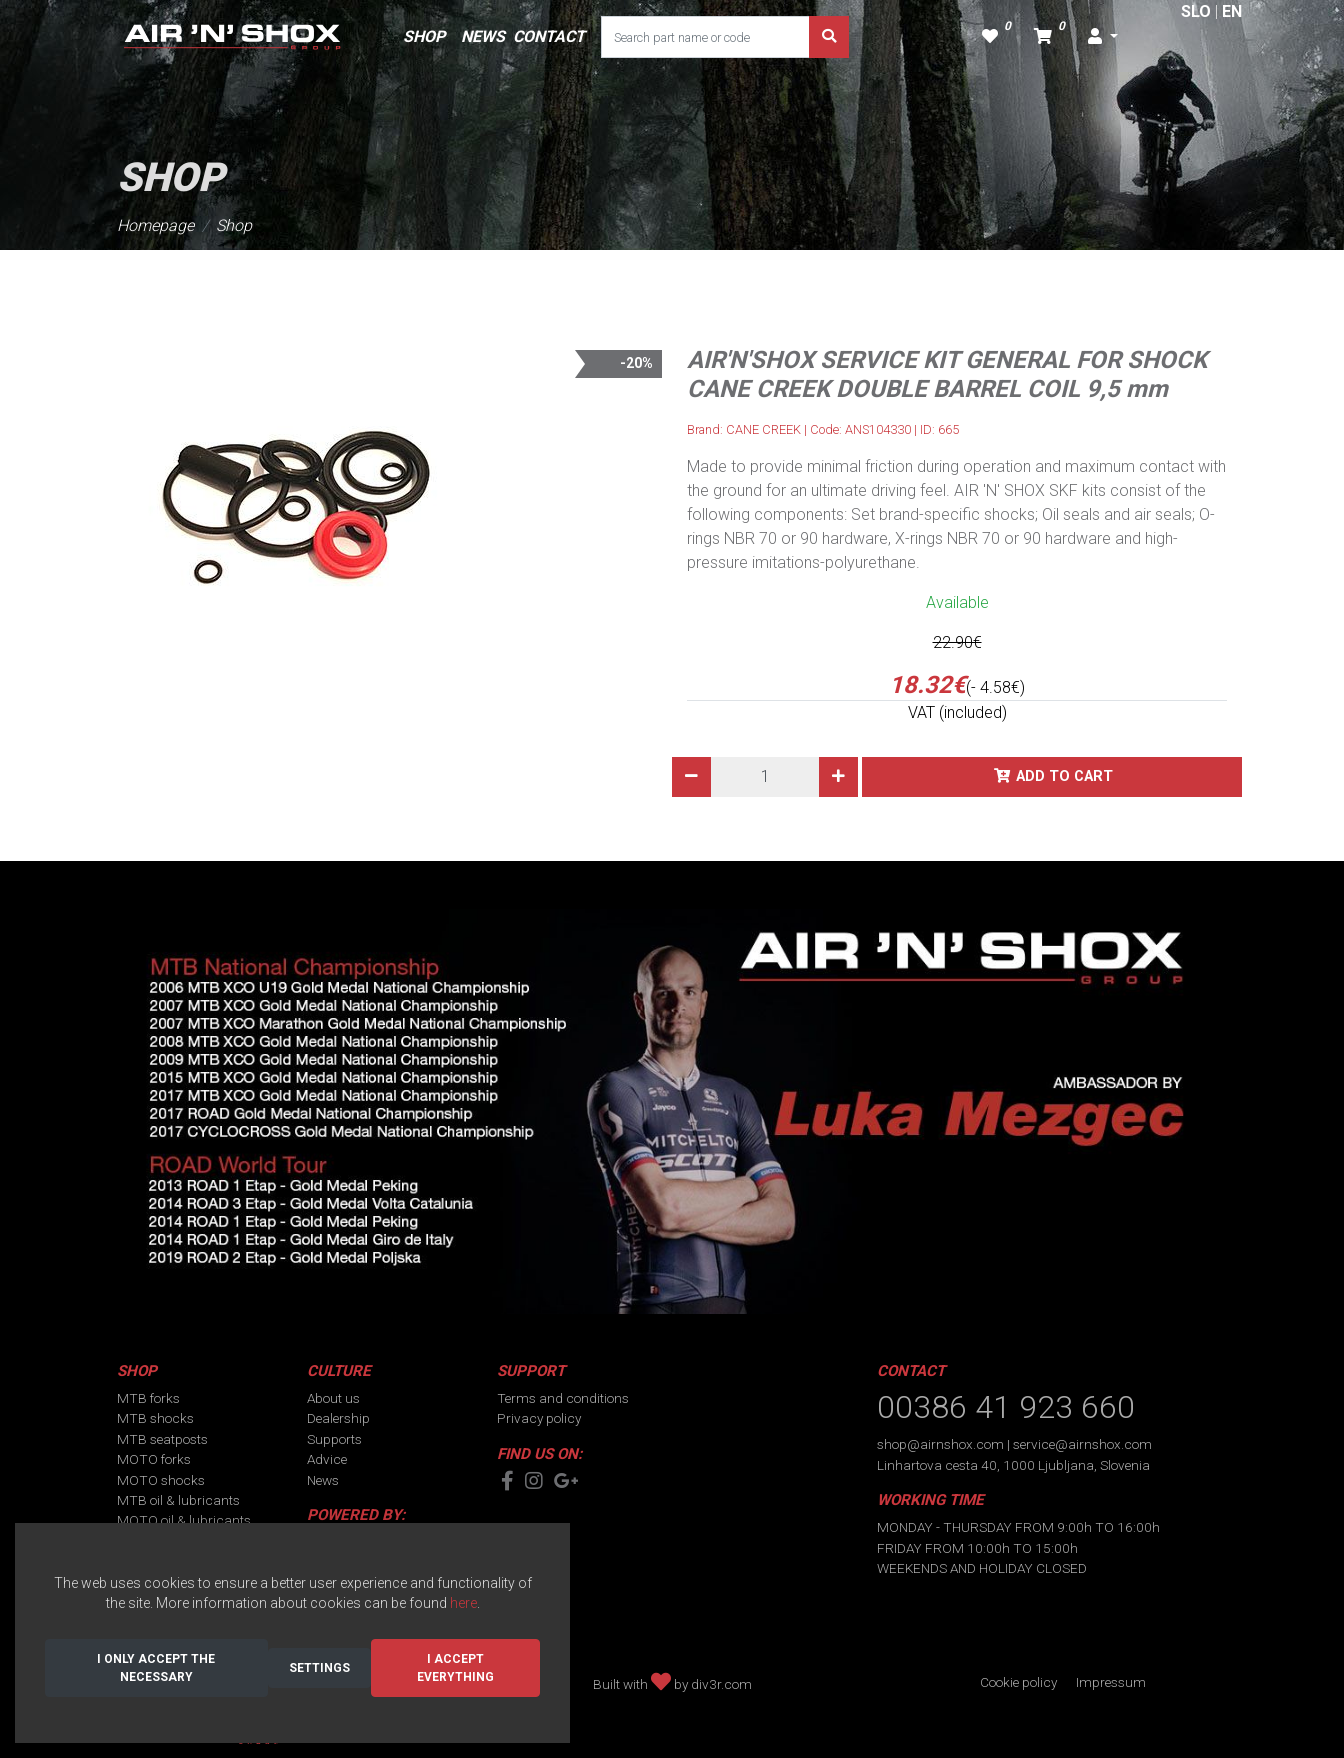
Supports (334, 1439)
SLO (1196, 11)
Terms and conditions (563, 1398)
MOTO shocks (161, 1480)
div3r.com (721, 1684)
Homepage (155, 225)
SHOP (424, 36)
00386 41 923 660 (1006, 1407)
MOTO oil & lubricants (184, 1520)
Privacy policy (539, 1418)
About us (333, 1398)
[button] (1103, 37)
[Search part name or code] (705, 37)
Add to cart (1064, 776)
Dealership (338, 1418)
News (323, 1480)
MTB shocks (155, 1418)
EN (1232, 11)
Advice (327, 1459)
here (463, 1603)
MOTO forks (154, 1459)
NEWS (483, 36)
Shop (234, 225)
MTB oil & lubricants (178, 1500)
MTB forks (148, 1398)
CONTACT (549, 36)
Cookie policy (1018, 1682)
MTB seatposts (162, 1439)
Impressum (1111, 1682)
